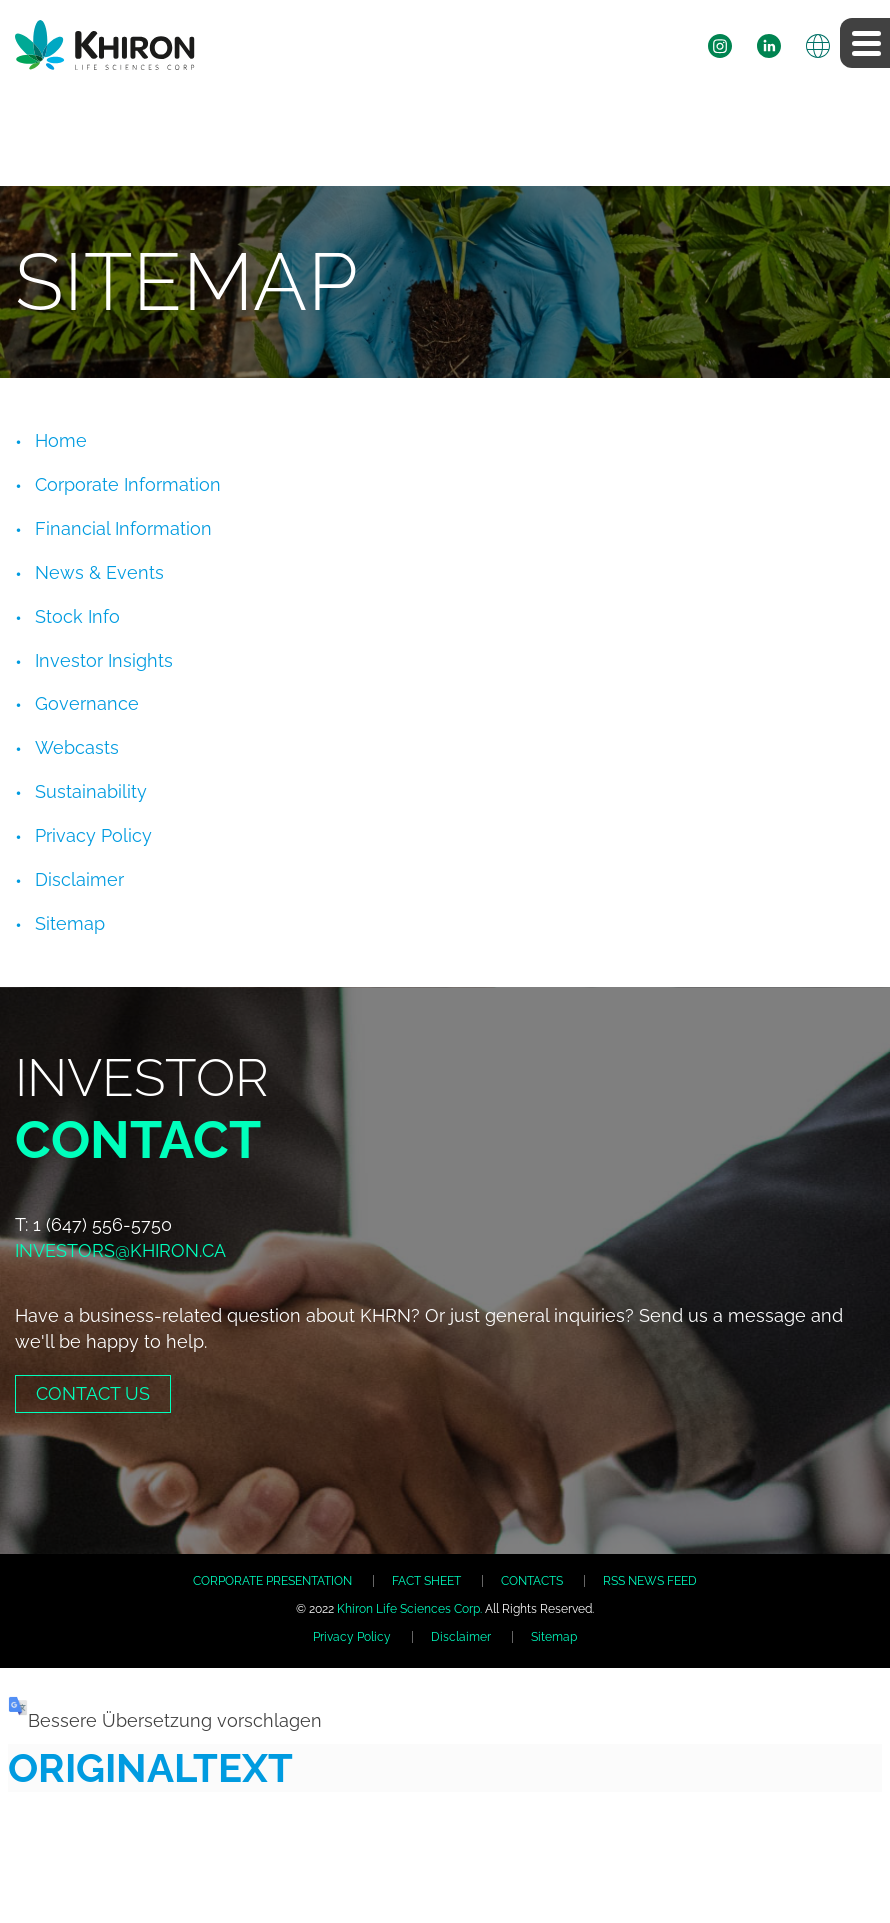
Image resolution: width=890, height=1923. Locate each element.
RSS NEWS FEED (650, 1581)
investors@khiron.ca (120, 1250)
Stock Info (77, 616)
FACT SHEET (426, 1581)
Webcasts (77, 747)
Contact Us (93, 1393)
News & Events (99, 572)
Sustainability (91, 791)
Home (61, 440)
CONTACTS (532, 1581)
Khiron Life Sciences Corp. (409, 1609)
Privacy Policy (93, 835)
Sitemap (70, 923)
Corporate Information (128, 484)
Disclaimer (79, 879)
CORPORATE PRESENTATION (272, 1581)
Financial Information (123, 528)
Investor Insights (104, 660)
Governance (87, 703)
